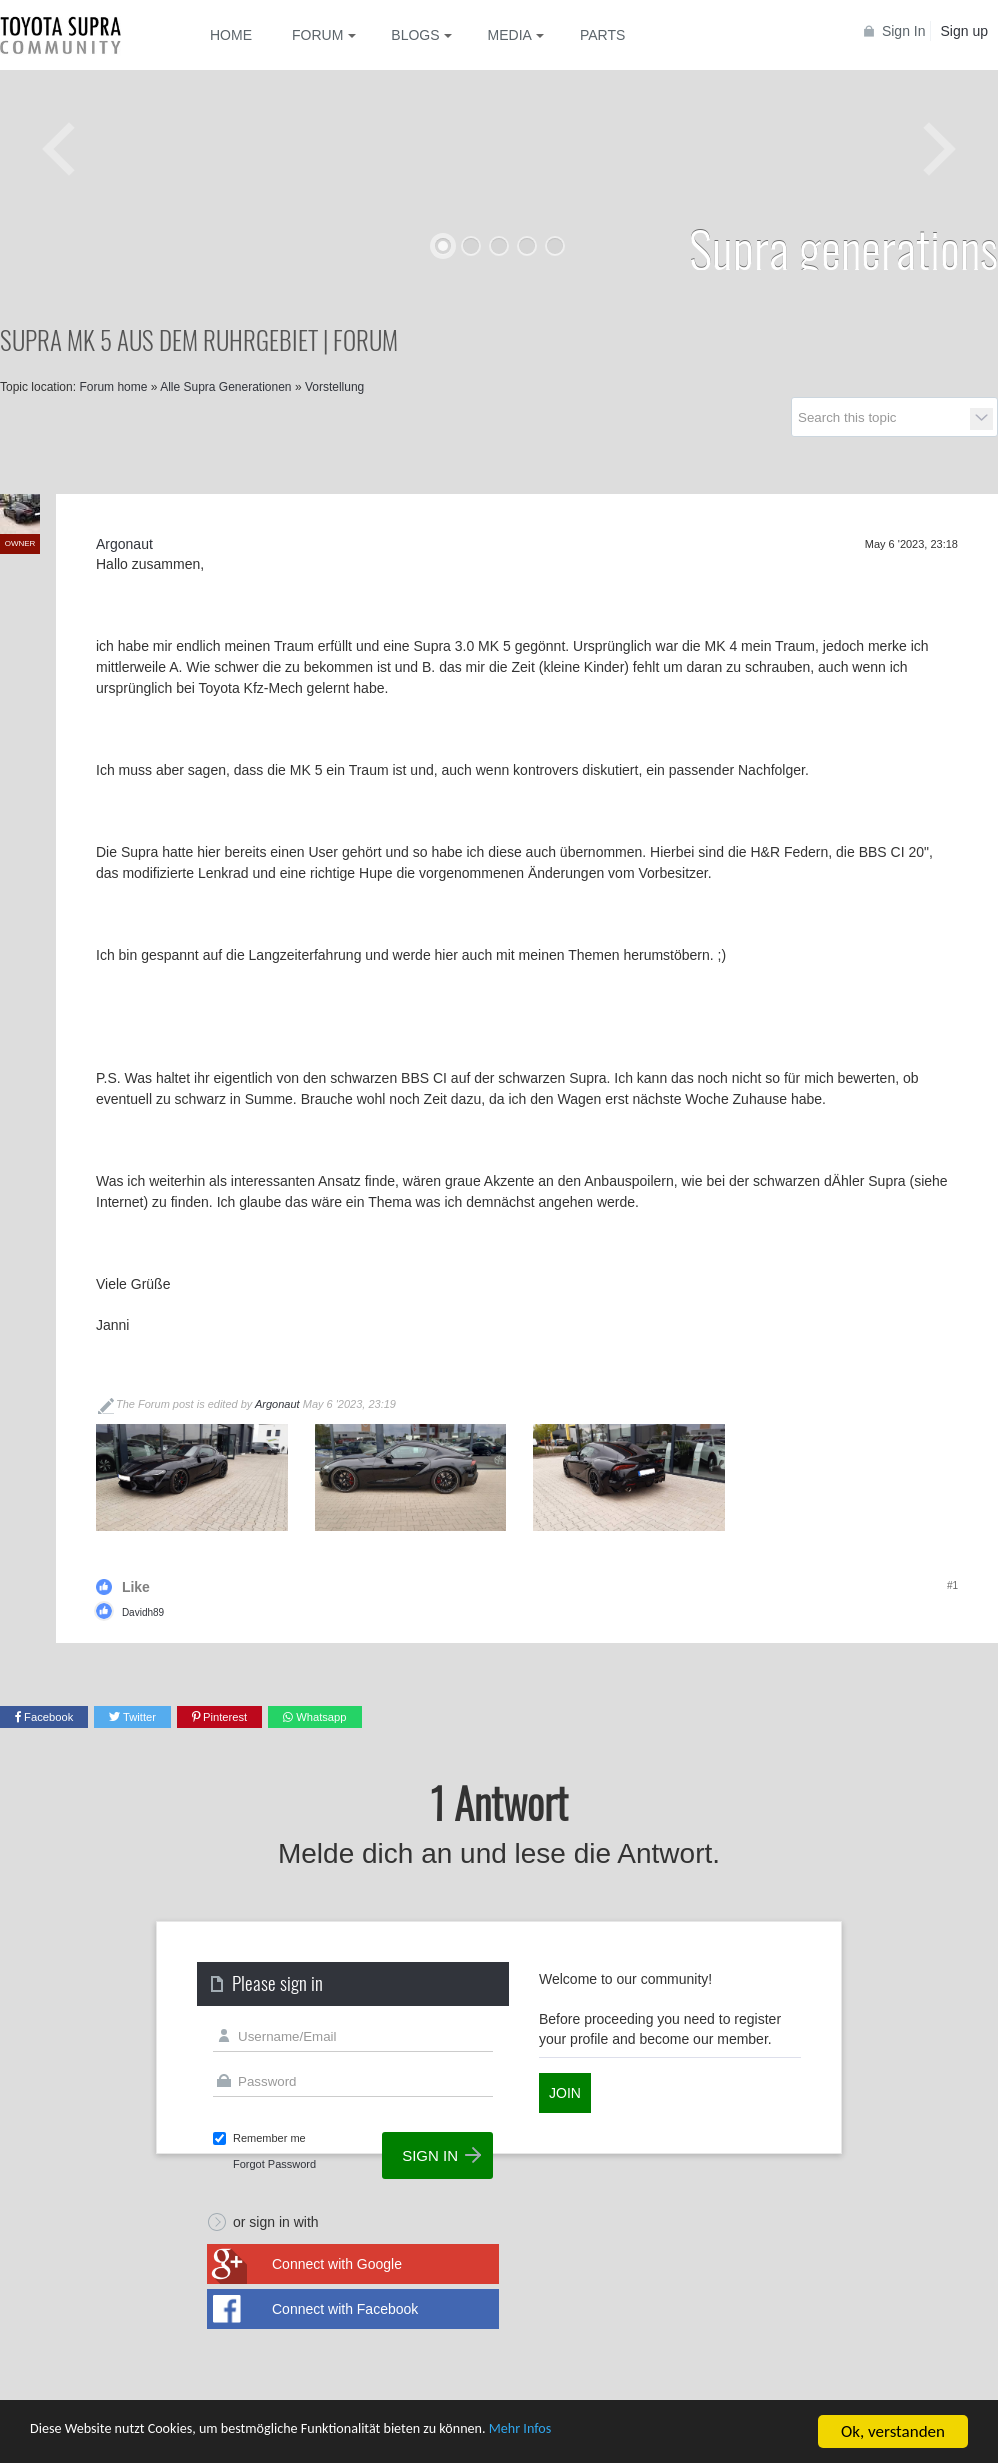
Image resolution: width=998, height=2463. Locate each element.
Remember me (269, 2138)
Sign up (964, 31)
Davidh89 (143, 1612)
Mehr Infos (620, 2434)
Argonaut (277, 1404)
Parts (602, 35)
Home (231, 35)
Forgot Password (274, 2164)
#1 (952, 1585)
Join (565, 2093)
